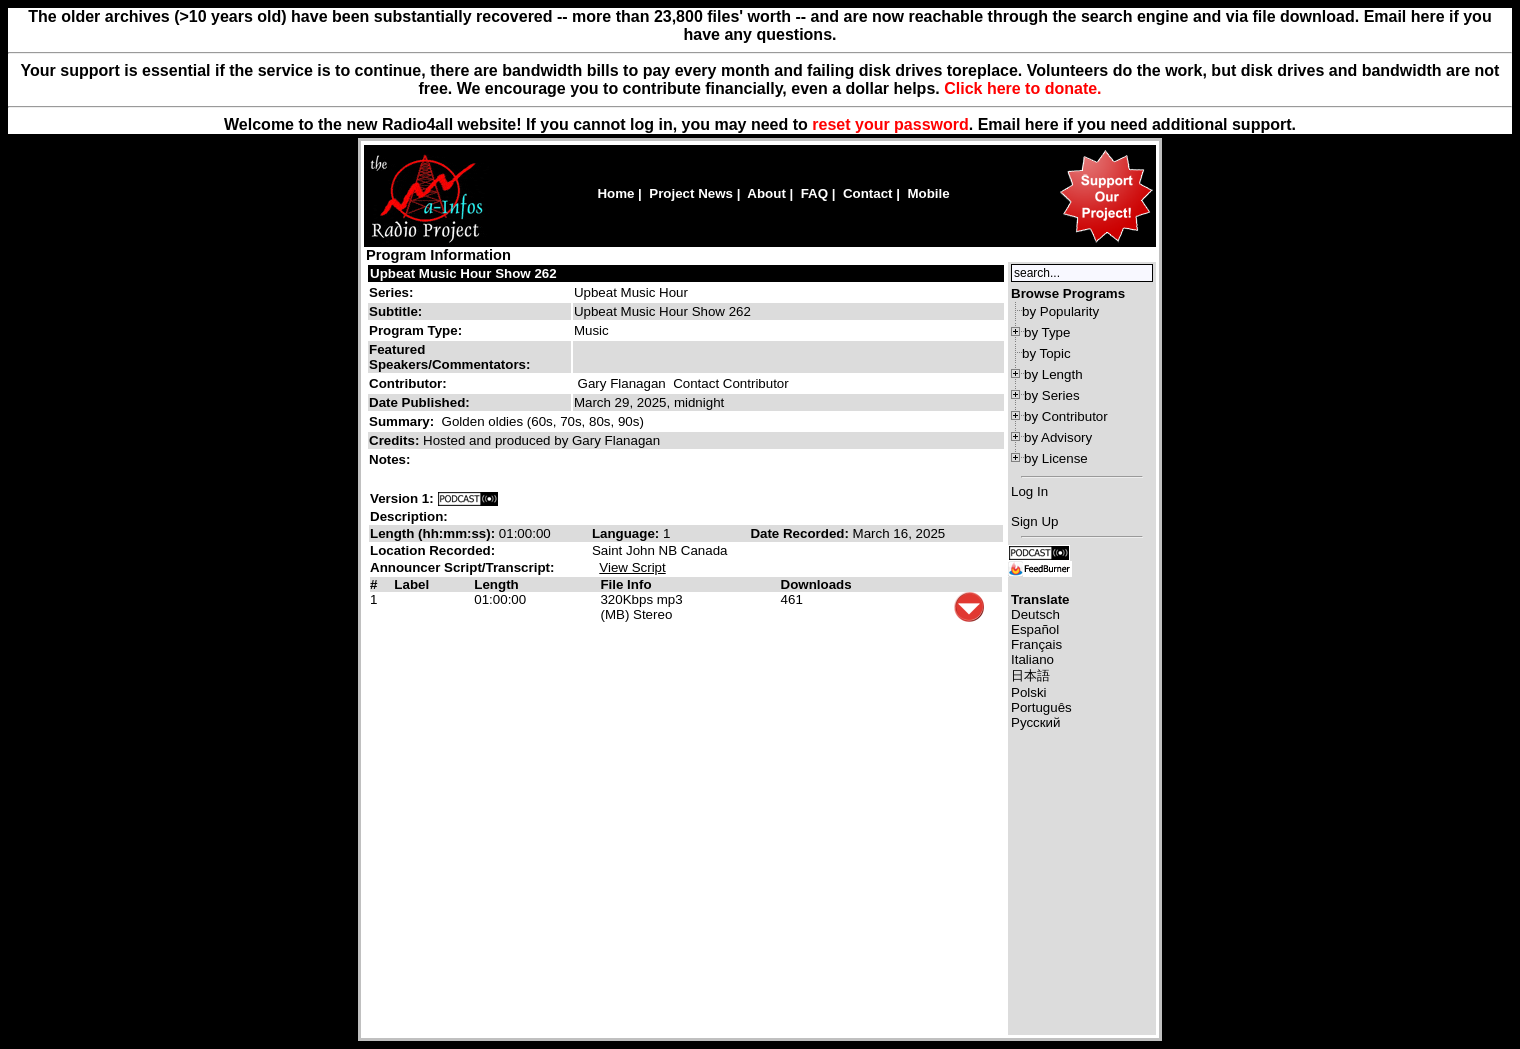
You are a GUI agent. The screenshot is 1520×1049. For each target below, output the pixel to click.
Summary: (403, 421)
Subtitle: (395, 311)
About (766, 193)
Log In (1029, 491)
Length (496, 584)
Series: (391, 292)
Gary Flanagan (622, 383)
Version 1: (402, 498)
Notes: (391, 459)
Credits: (396, 440)
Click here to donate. (1022, 88)
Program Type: (415, 330)
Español (1035, 629)
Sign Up (1034, 521)
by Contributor (1066, 416)
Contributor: (408, 383)
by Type (1047, 332)
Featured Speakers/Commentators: (449, 357)
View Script (632, 567)
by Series (1052, 395)
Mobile (928, 193)
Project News (691, 193)
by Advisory (1058, 437)
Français (1036, 644)
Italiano (1032, 659)
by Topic (1046, 353)
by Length (1053, 374)
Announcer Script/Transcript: (462, 567)
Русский (1035, 722)
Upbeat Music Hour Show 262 (463, 273)
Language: (627, 533)
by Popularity (1060, 311)
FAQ (814, 193)
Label (411, 584)
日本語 (1030, 675)
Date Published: (419, 402)
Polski (1029, 692)
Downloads (816, 584)
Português (1041, 707)
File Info (625, 584)
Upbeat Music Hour (631, 292)
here (1042, 124)
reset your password (890, 124)
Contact (868, 193)
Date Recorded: (801, 533)
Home (615, 193)
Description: (409, 516)
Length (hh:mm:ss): (434, 533)
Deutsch (1035, 614)
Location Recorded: (432, 550)
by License (1056, 458)
